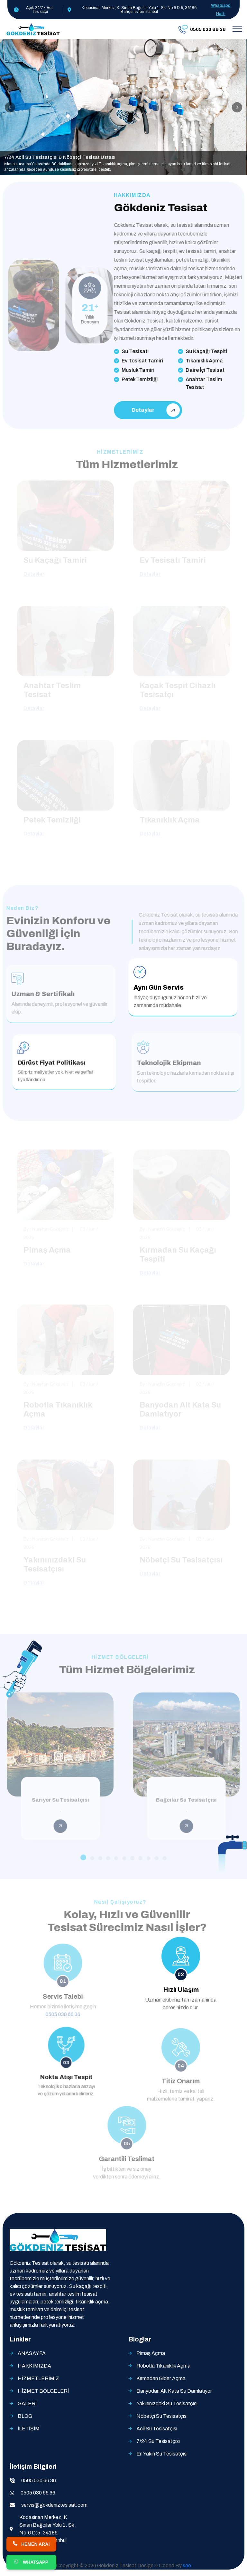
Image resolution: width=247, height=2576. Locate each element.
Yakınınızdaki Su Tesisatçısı (166, 2403)
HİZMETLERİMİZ (38, 2378)
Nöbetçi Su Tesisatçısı (162, 2416)
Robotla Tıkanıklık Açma (163, 2366)
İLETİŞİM (29, 2428)
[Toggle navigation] (237, 29)
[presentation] (10, 107)
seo (187, 2565)
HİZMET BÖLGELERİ (43, 2391)
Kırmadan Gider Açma (161, 2378)
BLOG (25, 2416)
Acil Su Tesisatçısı (156, 2428)
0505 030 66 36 (38, 2480)
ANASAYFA (32, 2353)
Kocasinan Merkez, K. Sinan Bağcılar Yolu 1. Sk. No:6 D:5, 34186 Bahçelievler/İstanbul (47, 2528)
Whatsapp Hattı (221, 9)
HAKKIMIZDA (34, 2366)
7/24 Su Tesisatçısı (158, 2441)
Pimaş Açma (150, 2353)
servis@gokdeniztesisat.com (54, 2505)
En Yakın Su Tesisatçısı (162, 2453)
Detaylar (154, 410)
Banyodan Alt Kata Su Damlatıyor (174, 2391)
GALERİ (27, 2403)
